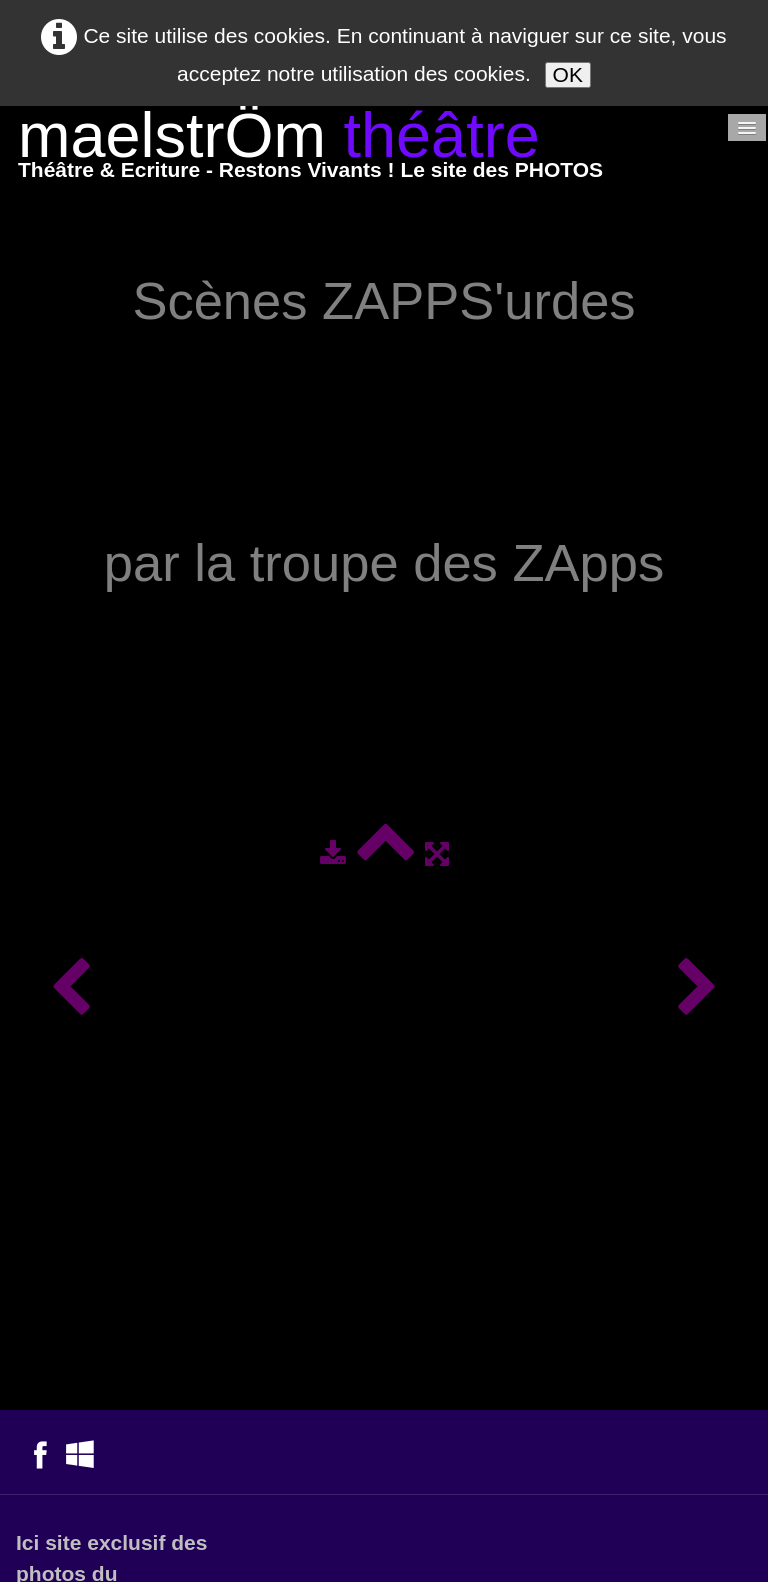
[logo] (310, 149)
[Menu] (747, 127)
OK (568, 74)
